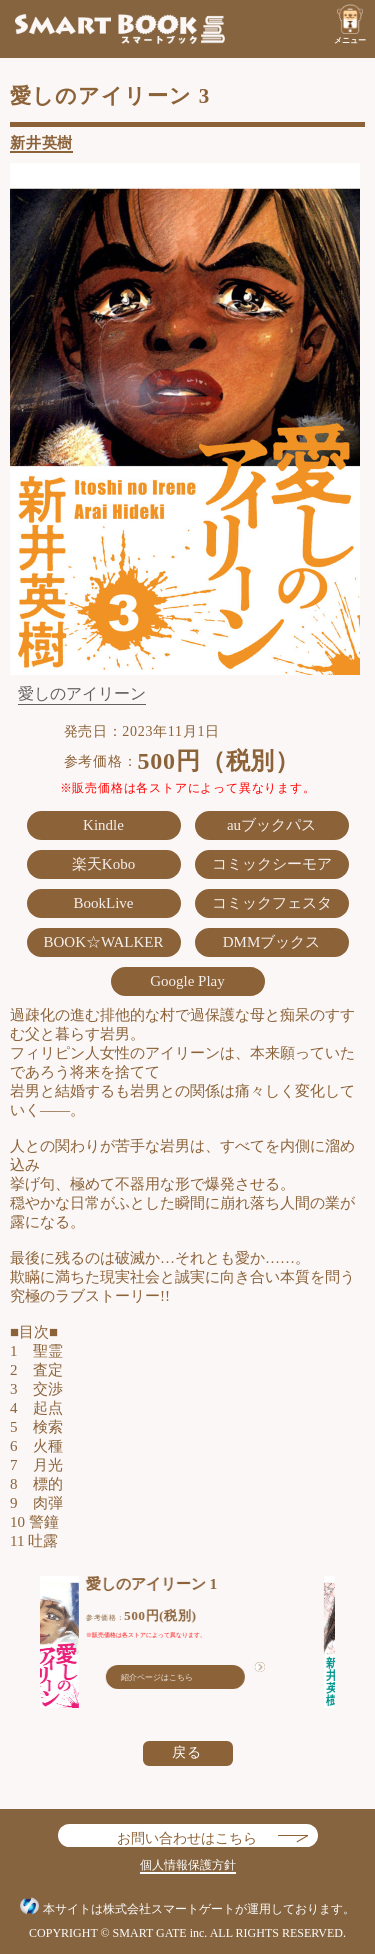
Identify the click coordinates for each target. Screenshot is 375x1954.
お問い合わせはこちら (187, 1835)
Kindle (103, 825)
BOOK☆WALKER (104, 942)
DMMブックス (272, 942)
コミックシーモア (272, 864)
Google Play (187, 981)
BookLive (104, 903)
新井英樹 (41, 143)
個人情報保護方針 (188, 1865)
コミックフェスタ (272, 903)
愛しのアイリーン (82, 694)
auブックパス (271, 825)
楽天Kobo (103, 864)
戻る (187, 1752)
